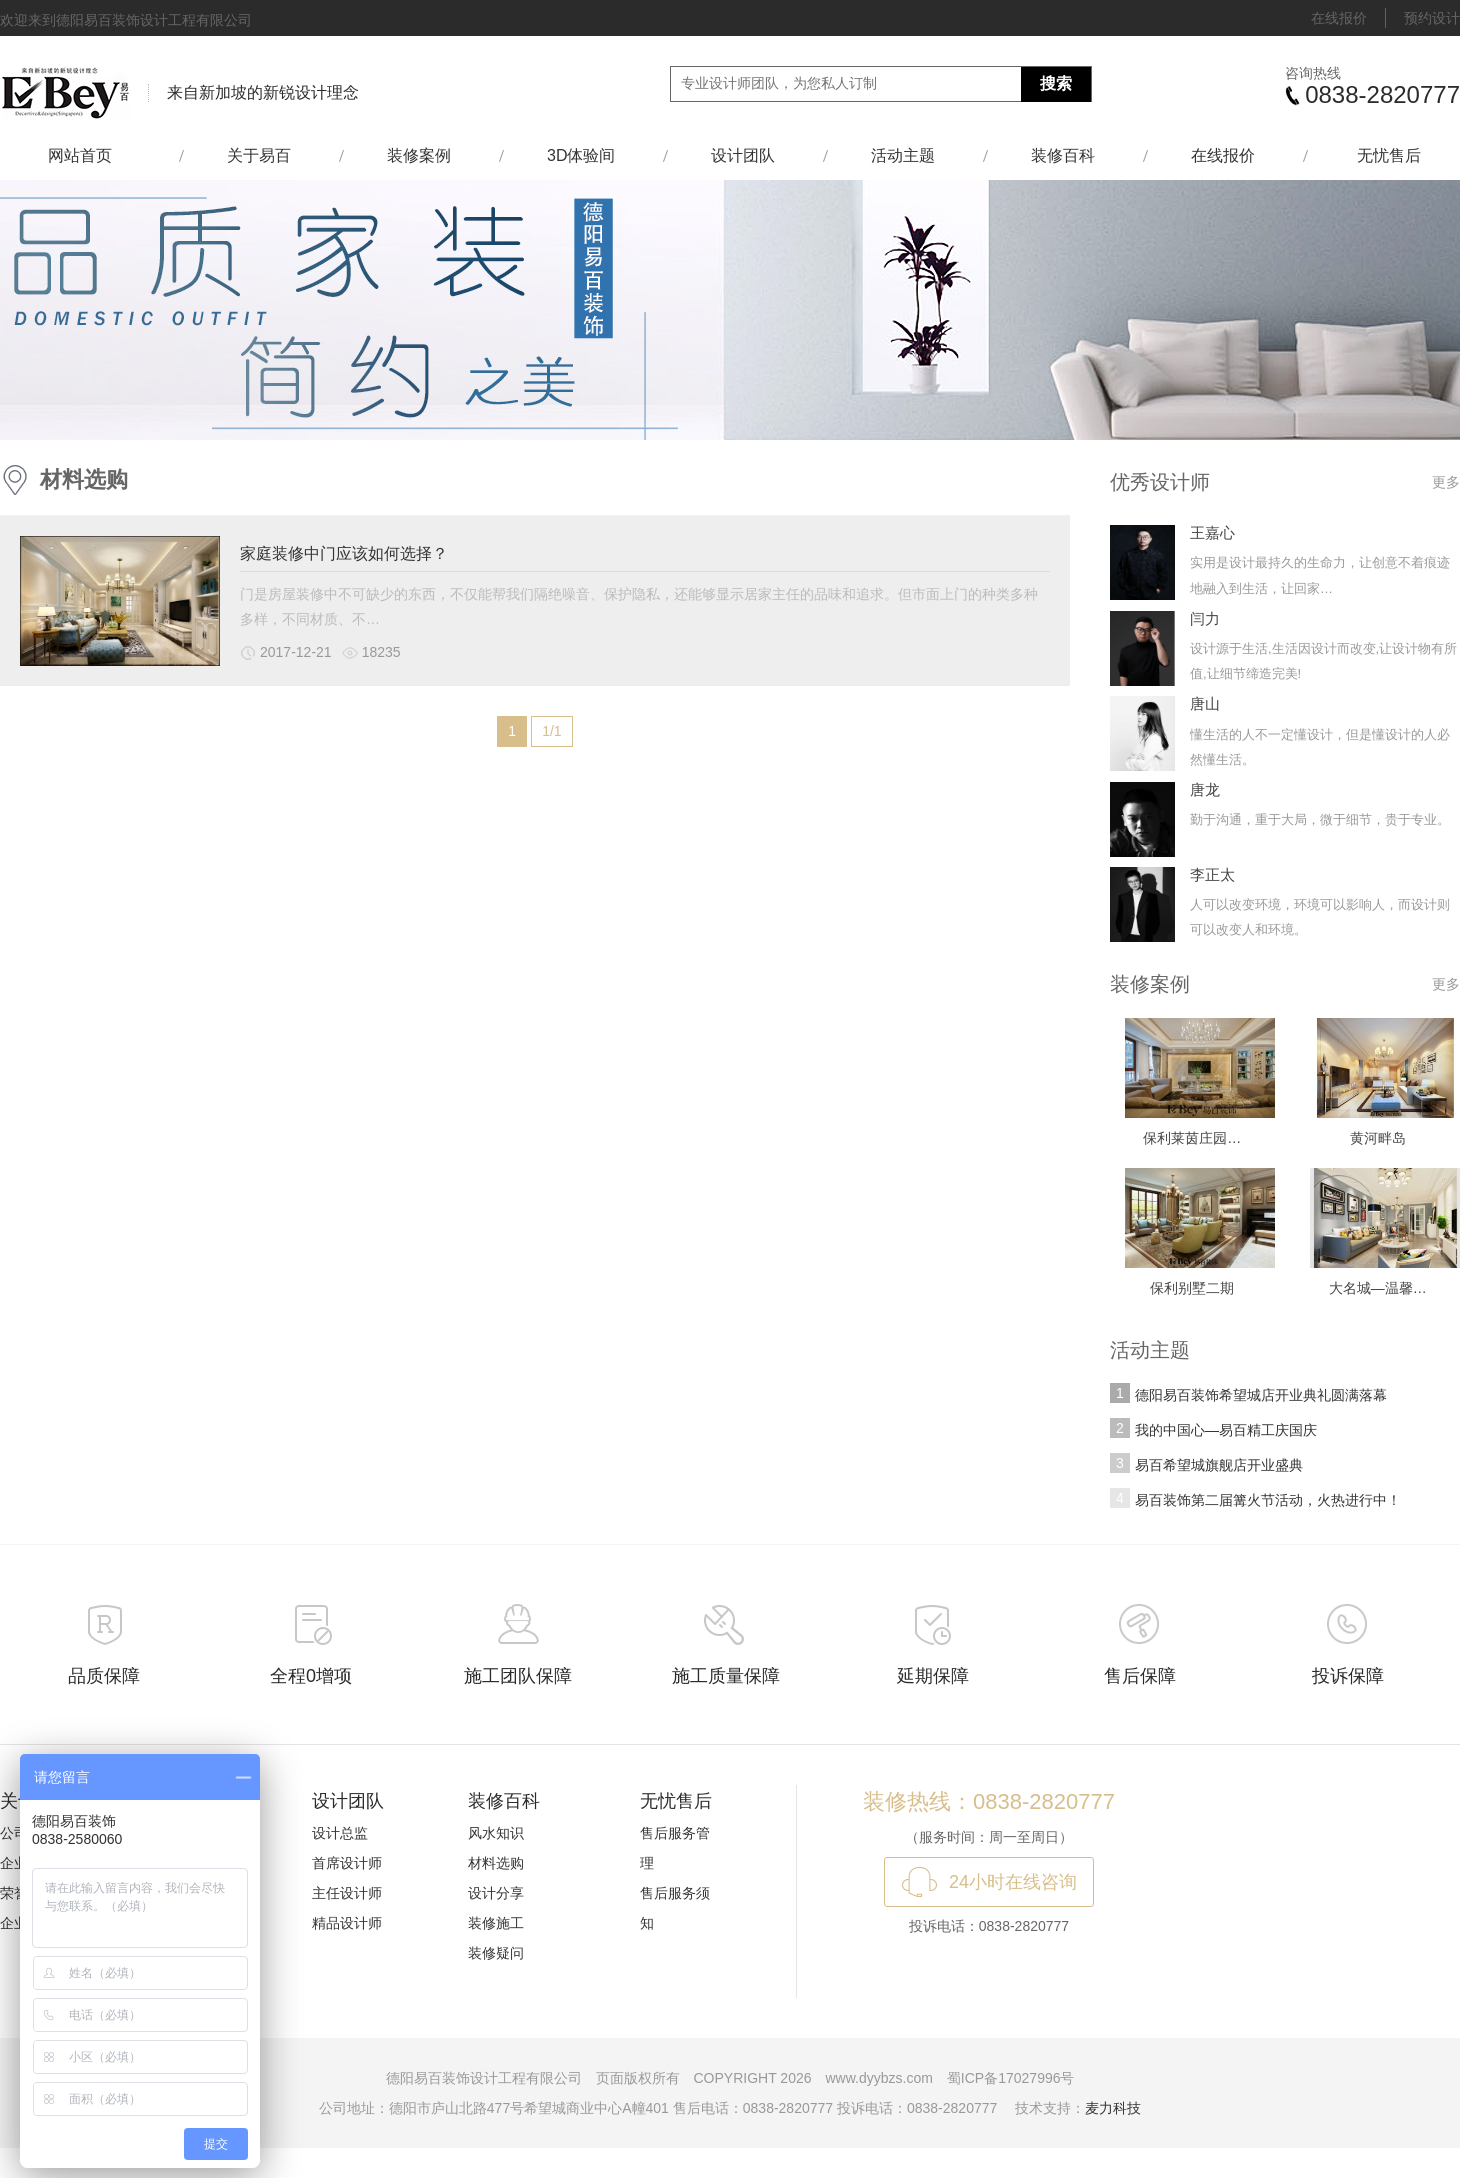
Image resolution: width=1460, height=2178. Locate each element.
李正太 (1212, 874)
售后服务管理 (675, 1848)
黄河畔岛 (1378, 1138)
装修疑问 (496, 1953)
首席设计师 (347, 1863)
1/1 (551, 731)
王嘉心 (1212, 532)
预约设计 (1432, 18)
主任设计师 (347, 1893)
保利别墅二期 (1192, 1288)
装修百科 (1063, 155)
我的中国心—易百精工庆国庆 (1226, 1430)
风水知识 (496, 1833)
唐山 (1205, 703)
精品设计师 (347, 1923)
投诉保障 (1348, 1676)
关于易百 (259, 155)
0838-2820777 (1382, 94)
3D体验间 (581, 155)
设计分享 (496, 1893)
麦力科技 (1113, 2108)
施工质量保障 (726, 1676)
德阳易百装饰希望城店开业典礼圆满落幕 (1261, 1395)
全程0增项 (311, 1676)
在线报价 (1339, 18)
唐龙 (1205, 789)
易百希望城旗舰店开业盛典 (1219, 1465)
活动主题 (903, 155)
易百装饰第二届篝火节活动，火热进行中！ (1268, 1500)
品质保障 (104, 1676)
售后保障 (1140, 1676)
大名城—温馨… (1378, 1288)
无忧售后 (1389, 155)
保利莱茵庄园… (1192, 1138)
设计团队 (743, 155)
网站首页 (89, 155)
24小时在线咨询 (1013, 1882)
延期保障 (933, 1676)
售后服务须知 (675, 1908)
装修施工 (496, 1923)
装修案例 (419, 155)
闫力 (1205, 618)
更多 (1446, 482)
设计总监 (340, 1833)
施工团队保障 (518, 1676)
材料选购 (84, 479)
